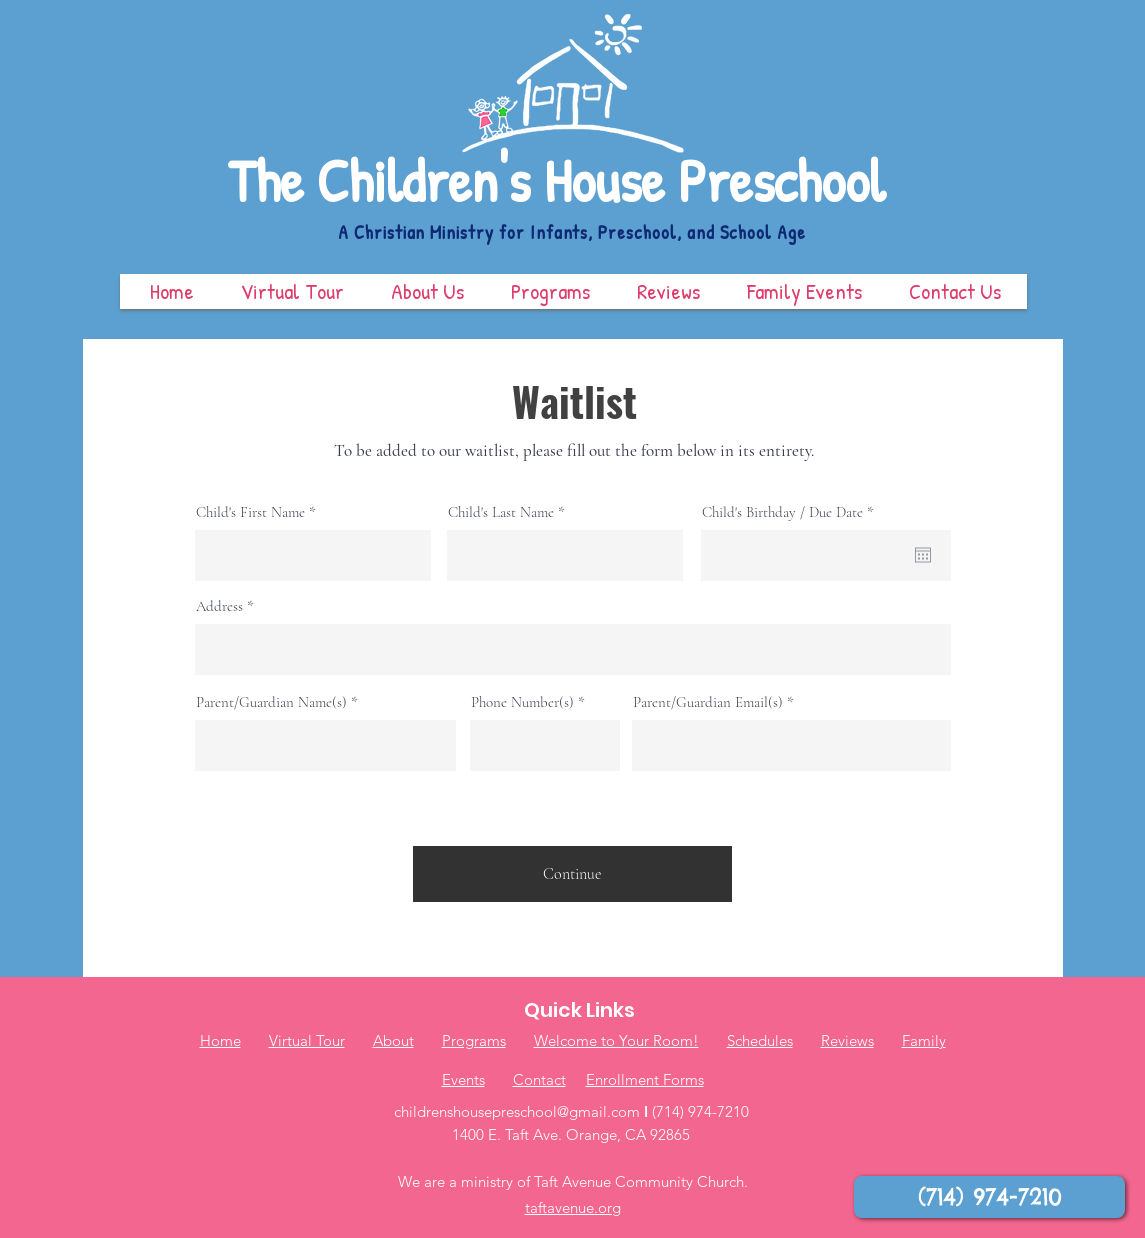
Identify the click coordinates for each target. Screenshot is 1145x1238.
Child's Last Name (501, 512)
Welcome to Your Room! (616, 1040)
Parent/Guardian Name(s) (271, 702)
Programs (474, 1040)
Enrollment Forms (645, 1079)
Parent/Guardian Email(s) (708, 702)
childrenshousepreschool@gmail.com (517, 1111)
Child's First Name (250, 512)
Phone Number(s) (522, 702)
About (393, 1040)
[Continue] (572, 874)
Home (220, 1040)
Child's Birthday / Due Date (791, 512)
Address (219, 606)
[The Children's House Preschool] (573, 181)
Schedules (760, 1040)
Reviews (847, 1040)
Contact (539, 1079)
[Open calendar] (923, 555)
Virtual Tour (307, 1040)
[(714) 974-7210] (989, 1197)
